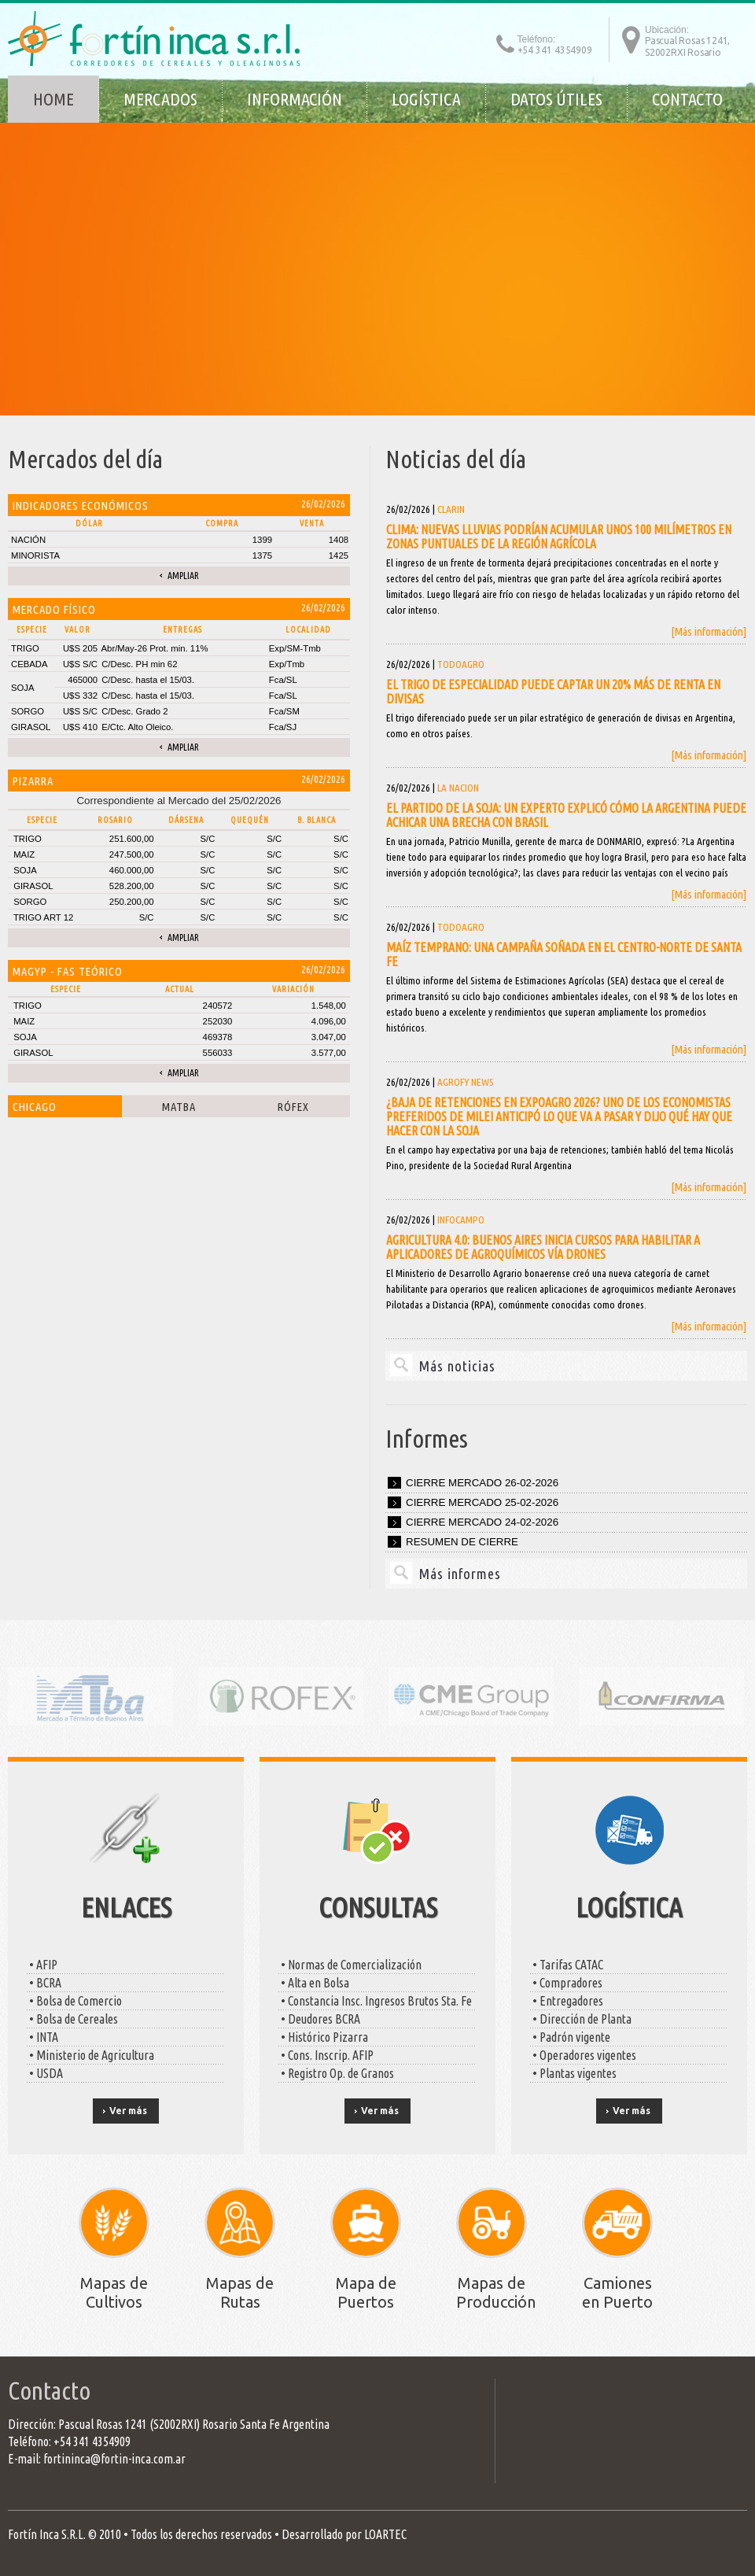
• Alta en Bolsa (313, 1983)
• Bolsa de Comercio (74, 2001)
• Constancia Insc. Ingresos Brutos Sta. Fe (375, 2001)
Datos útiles (556, 99)
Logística (426, 99)
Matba (179, 1106)
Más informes (459, 1574)
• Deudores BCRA (319, 2019)
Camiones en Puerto (617, 2292)
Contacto (687, 99)
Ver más (128, 2110)
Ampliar (183, 575)
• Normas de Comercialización (350, 1965)
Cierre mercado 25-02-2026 (482, 1502)
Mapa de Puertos (366, 2292)
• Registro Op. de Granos (336, 2073)
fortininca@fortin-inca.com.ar (114, 2459)
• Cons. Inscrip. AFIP (326, 2055)
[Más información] (708, 631)
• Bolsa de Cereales (72, 2019)
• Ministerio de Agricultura (90, 2055)
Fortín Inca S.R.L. (47, 2534)
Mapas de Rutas (240, 2292)
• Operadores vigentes (583, 2055)
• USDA (45, 2073)
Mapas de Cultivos (114, 2292)
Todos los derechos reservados (201, 2534)
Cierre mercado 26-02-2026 (482, 1483)
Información (294, 99)
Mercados (160, 99)
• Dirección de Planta (581, 2019)
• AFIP (42, 1965)
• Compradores (566, 1983)
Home (53, 99)
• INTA (42, 2037)
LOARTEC (385, 2534)
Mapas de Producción (496, 2292)
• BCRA (44, 1983)
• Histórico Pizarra (323, 2037)
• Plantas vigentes (573, 2073)
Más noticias (456, 1366)
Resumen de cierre (462, 1542)
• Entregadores (566, 2001)
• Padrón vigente (570, 2037)
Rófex (293, 1106)
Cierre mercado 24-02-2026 (482, 1522)
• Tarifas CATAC (566, 1965)
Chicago (35, 1106)
